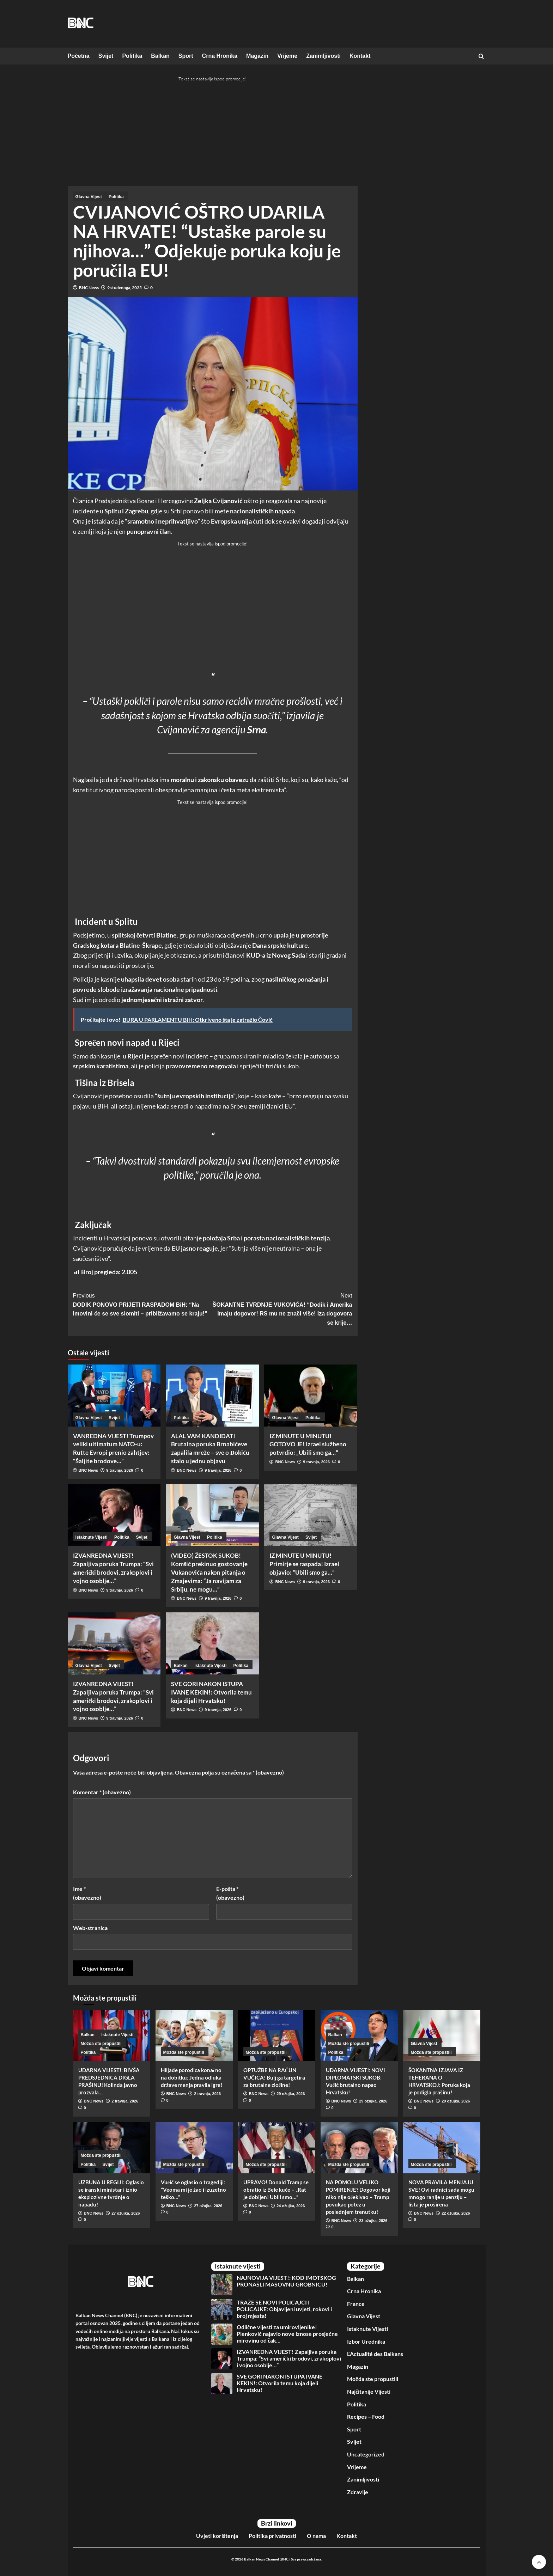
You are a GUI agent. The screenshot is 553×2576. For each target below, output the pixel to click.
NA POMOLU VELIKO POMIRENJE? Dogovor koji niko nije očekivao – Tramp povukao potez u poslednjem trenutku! (358, 2197)
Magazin (257, 56)
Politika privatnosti (272, 2535)
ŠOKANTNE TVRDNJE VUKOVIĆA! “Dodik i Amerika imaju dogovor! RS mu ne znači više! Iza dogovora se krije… (282, 1308)
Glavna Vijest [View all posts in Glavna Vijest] (88, 196)
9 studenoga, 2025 (124, 287)
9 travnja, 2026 (119, 1470)
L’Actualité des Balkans (375, 2353)
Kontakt (360, 56)
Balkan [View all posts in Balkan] (181, 1665)
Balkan (160, 56)
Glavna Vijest (363, 2316)
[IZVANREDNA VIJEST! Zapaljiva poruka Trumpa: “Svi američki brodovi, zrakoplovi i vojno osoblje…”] (114, 1515)
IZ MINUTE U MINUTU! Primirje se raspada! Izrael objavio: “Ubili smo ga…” (304, 1564)
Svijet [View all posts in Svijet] (114, 1417)
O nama (316, 2535)
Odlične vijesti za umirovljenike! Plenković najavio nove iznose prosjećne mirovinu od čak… (287, 2334)
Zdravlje (357, 2492)
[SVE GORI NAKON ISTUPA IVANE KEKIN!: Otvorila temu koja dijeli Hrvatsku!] (212, 1643)
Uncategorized (365, 2454)
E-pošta (230, 1893)
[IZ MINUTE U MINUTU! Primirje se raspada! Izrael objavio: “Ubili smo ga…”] (310, 1515)
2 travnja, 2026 (124, 2101)
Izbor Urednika (366, 2341)
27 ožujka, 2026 (125, 2213)
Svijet (106, 56)
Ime (87, 1893)
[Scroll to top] (539, 2562)
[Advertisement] (127, 134)
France (356, 2303)
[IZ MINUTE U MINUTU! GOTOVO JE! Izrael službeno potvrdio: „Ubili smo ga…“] (310, 1396)
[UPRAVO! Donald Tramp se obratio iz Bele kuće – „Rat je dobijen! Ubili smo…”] (276, 2147)
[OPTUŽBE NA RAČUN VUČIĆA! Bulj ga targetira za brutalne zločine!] (276, 2035)
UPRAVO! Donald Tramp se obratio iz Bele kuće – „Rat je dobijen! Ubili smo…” (276, 2189)
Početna (79, 56)
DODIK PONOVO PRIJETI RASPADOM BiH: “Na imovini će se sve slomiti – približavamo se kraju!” (143, 1304)
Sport (185, 56)
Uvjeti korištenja (217, 2535)
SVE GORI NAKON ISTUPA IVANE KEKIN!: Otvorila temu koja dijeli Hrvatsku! (211, 1692)
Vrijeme (287, 56)
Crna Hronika (219, 56)
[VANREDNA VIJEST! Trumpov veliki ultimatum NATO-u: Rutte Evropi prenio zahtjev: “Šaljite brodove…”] (114, 1396)
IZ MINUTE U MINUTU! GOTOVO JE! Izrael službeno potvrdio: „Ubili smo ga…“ (307, 1444)
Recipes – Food (365, 2416)
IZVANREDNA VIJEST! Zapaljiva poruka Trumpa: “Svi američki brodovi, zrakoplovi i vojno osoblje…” (289, 2358)
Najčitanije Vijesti (368, 2391)
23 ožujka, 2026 (373, 2220)
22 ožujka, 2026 (456, 2213)
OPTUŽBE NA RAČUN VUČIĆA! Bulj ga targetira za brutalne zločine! (274, 2077)
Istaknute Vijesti (367, 2328)
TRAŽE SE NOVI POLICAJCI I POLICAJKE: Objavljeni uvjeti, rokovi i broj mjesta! (284, 2309)
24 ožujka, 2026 (290, 2206)
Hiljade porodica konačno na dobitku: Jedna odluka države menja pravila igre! (191, 2077)
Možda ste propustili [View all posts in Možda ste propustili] (101, 2043)
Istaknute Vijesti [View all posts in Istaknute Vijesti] (91, 1537)
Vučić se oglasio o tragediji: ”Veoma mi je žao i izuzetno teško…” (193, 2189)
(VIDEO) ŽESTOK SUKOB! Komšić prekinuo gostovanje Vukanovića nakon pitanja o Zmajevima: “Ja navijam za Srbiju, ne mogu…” (209, 1572)
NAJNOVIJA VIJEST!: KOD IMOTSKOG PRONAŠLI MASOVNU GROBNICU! (286, 2281)
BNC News (89, 287)
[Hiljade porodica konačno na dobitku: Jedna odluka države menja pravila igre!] (194, 2035)
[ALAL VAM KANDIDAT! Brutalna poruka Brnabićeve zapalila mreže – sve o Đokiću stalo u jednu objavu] (212, 1396)
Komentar (102, 1792)
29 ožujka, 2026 (290, 2094)
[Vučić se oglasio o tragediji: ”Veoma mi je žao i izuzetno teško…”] (194, 2147)
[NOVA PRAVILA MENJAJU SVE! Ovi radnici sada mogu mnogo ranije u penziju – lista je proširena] (441, 2147)
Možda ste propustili (372, 2378)
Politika (132, 56)
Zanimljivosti (323, 56)
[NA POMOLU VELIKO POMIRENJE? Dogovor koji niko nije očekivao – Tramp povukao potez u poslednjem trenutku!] (359, 2147)
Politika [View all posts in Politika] (116, 196)
